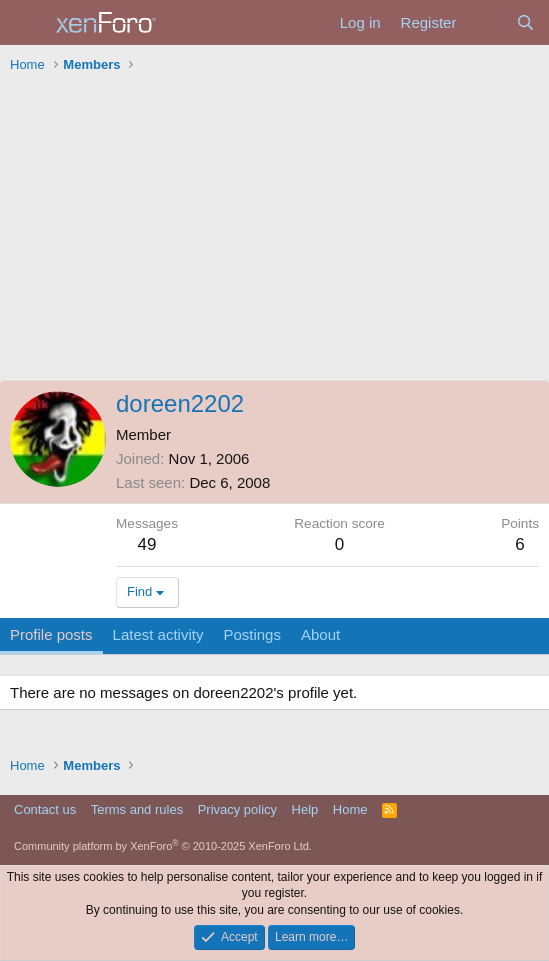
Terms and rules (137, 809)
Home (350, 809)
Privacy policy (237, 809)
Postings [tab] (252, 634)
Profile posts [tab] (51, 634)
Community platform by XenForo (163, 846)
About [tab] (320, 634)
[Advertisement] (274, 230)
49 (147, 544)
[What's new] (485, 22)
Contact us (45, 809)
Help (305, 809)
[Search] (525, 22)
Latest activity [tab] (158, 634)
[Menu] (27, 23)
